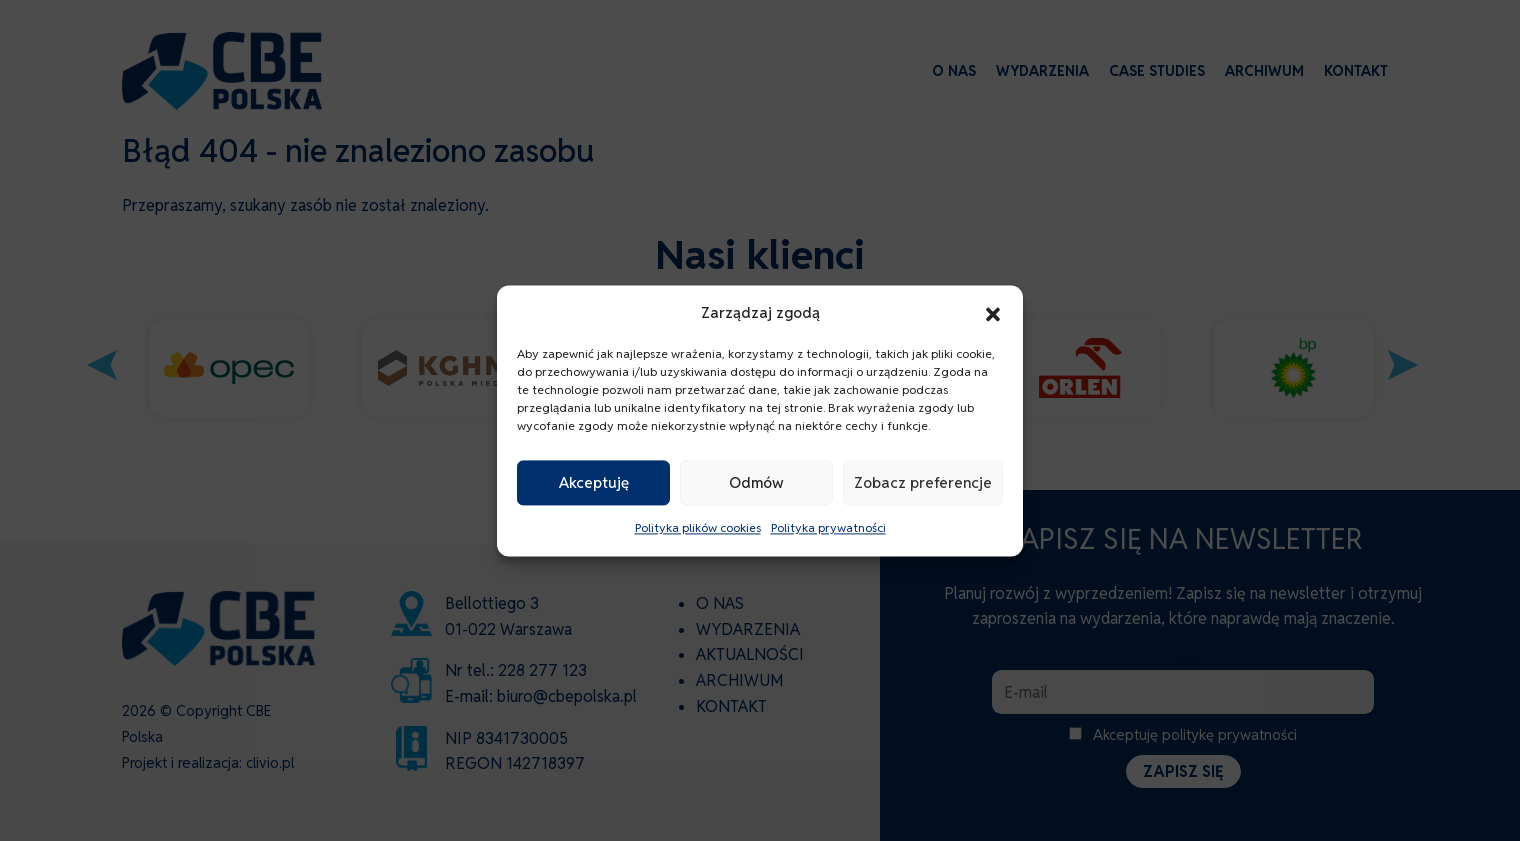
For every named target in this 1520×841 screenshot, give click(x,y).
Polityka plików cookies (698, 528)
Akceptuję (594, 482)
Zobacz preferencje (923, 482)
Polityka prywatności (828, 528)
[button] (993, 313)
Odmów (756, 482)
